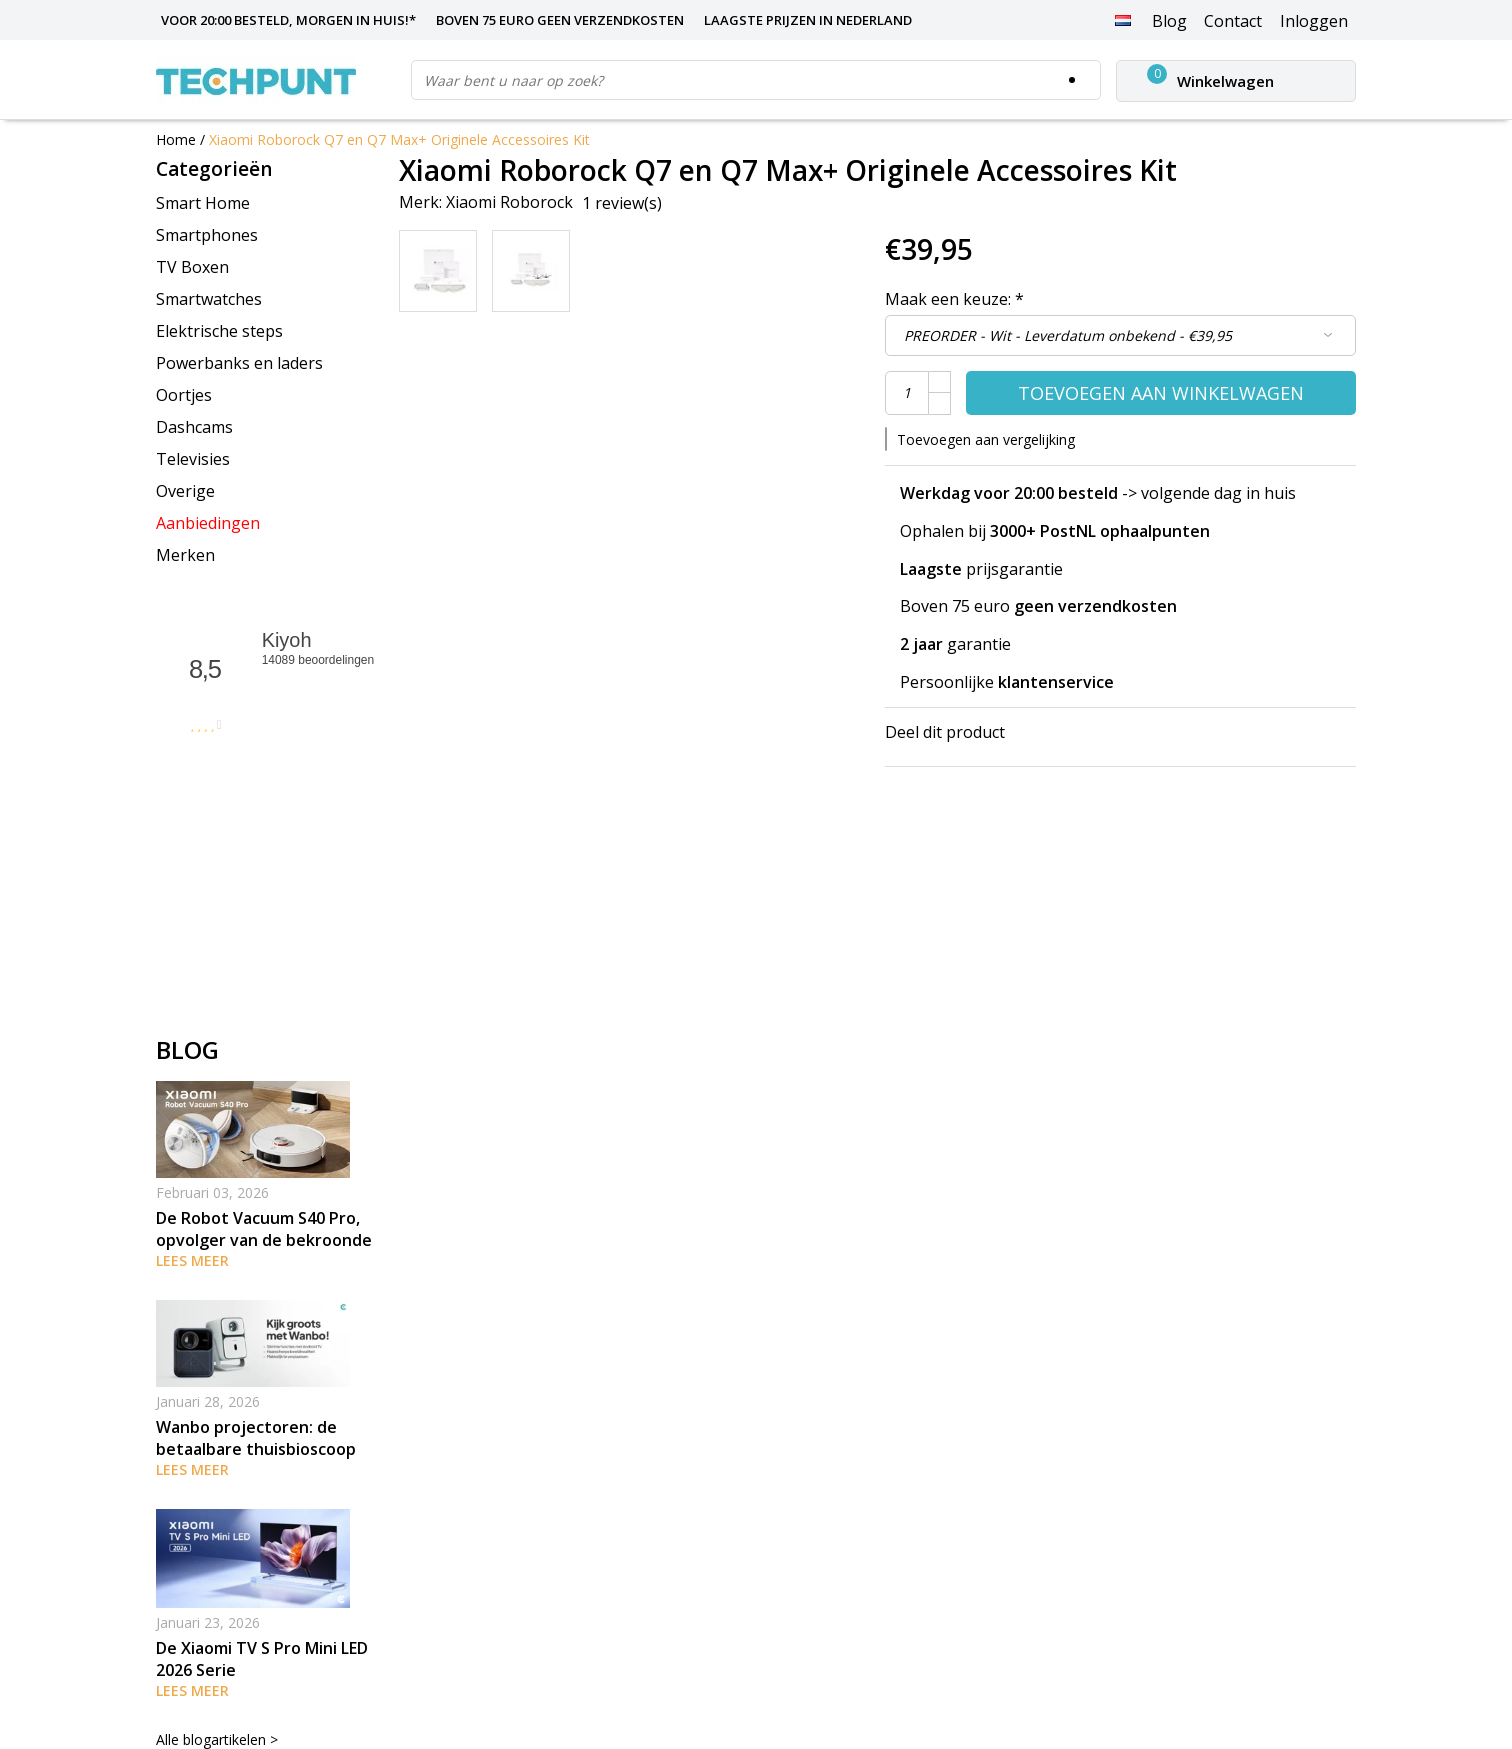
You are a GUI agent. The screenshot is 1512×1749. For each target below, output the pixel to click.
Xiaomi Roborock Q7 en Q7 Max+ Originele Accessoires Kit (399, 139)
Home (176, 139)
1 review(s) (622, 203)
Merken (185, 555)
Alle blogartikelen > (217, 1739)
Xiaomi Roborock (509, 202)
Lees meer (192, 1260)
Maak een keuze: (954, 299)
